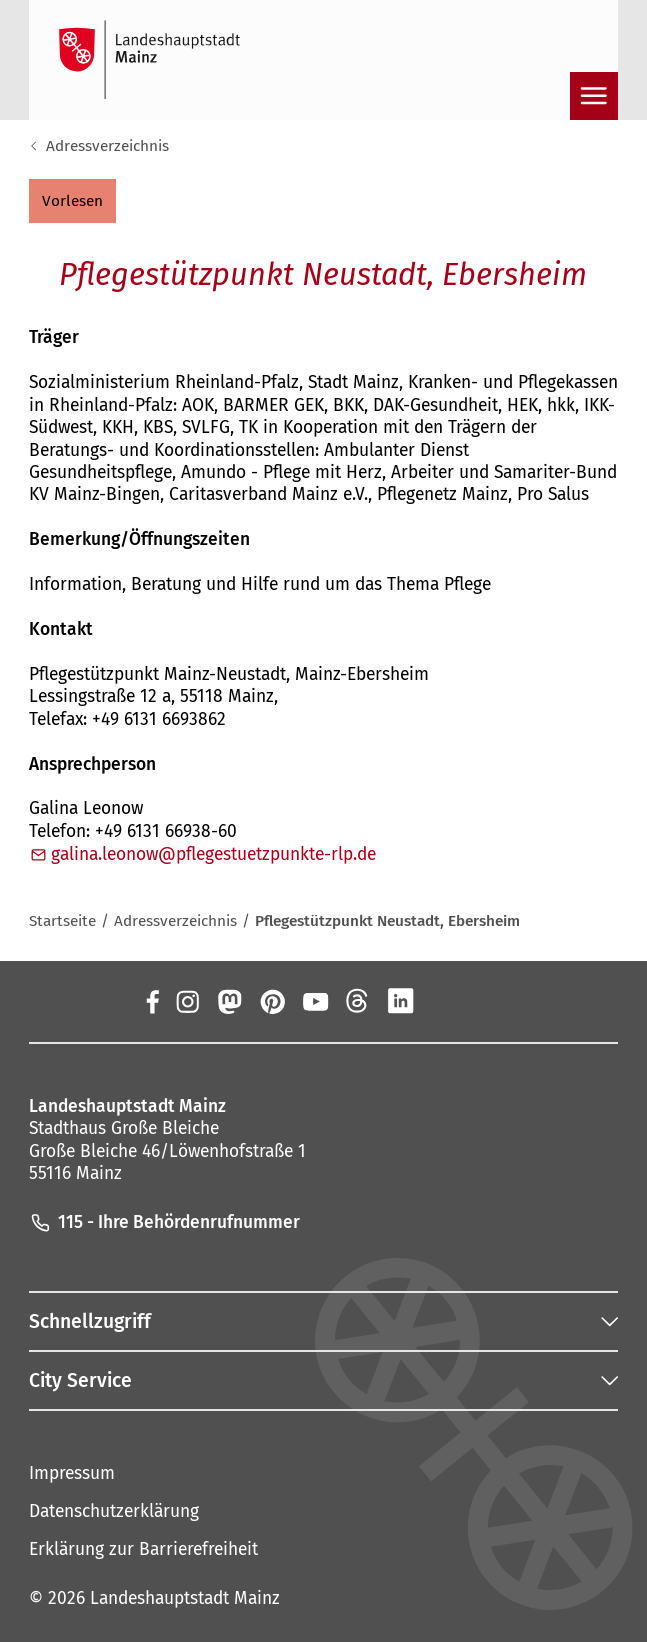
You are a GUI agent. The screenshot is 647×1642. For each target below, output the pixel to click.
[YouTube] (315, 1001)
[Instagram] (186, 1001)
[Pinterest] (272, 1001)
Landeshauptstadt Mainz (185, 1598)
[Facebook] (152, 1001)
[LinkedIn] (400, 1001)
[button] (72, 201)
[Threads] (357, 1001)
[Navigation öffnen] (594, 96)
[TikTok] (486, 1001)
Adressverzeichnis (107, 146)
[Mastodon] (229, 1001)
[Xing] (443, 1001)
